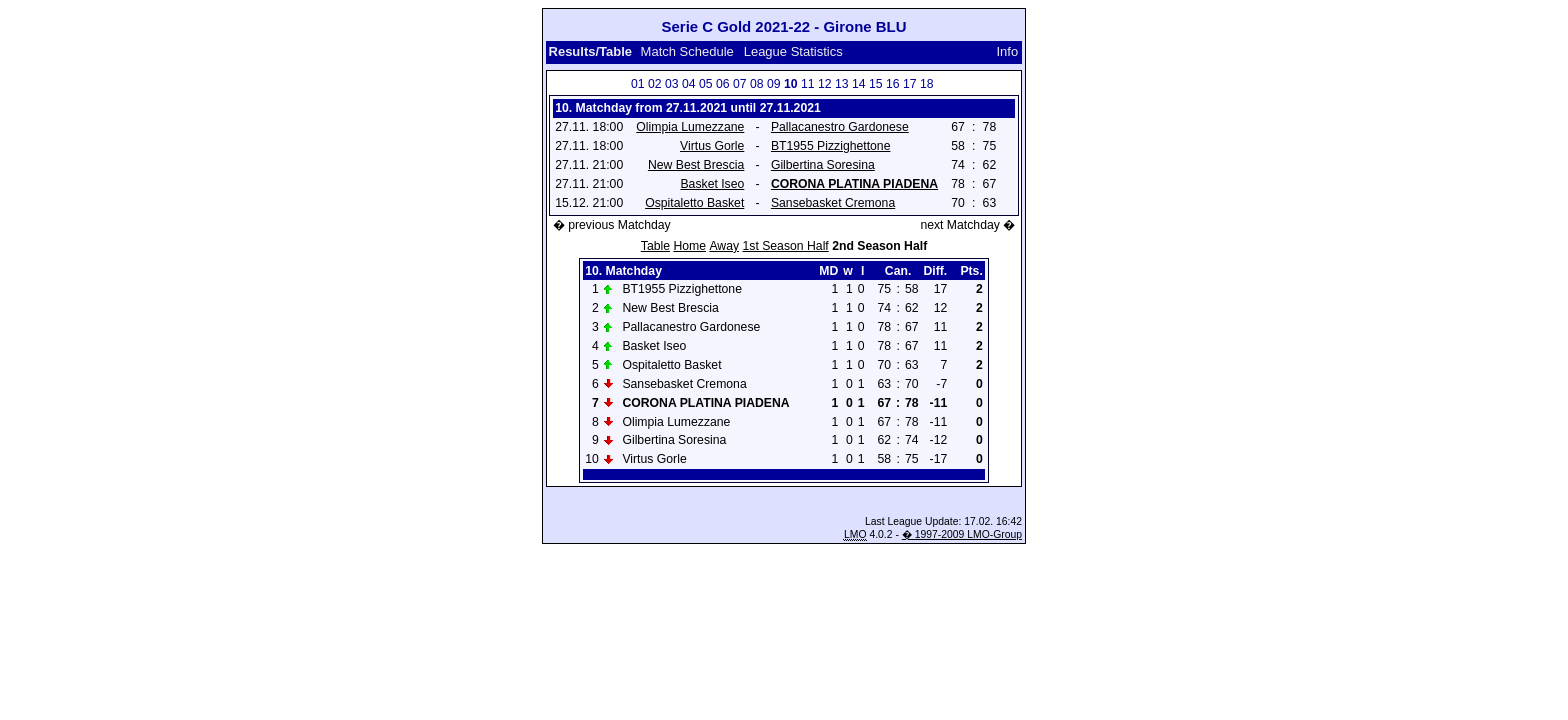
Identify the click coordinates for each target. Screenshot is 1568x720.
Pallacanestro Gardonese (840, 127)
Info (1008, 51)
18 (927, 84)
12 (825, 84)
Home (689, 246)
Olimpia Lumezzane (690, 127)
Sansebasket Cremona (833, 203)
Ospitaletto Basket (694, 203)
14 (859, 84)
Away (724, 246)
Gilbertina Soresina (823, 165)
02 (655, 84)
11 (808, 84)
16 (893, 84)
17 (910, 84)
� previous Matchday (612, 225)
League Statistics (793, 51)
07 (740, 84)
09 (774, 84)
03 (672, 84)
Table (655, 246)
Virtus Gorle (712, 146)
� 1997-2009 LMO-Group (962, 534)
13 (842, 84)
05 (706, 84)
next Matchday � (967, 225)
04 (689, 84)
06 (723, 84)
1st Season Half (785, 246)
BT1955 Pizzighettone (831, 146)
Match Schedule (687, 51)
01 (638, 84)
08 (757, 84)
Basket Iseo (712, 184)
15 (876, 84)
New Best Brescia (696, 165)
